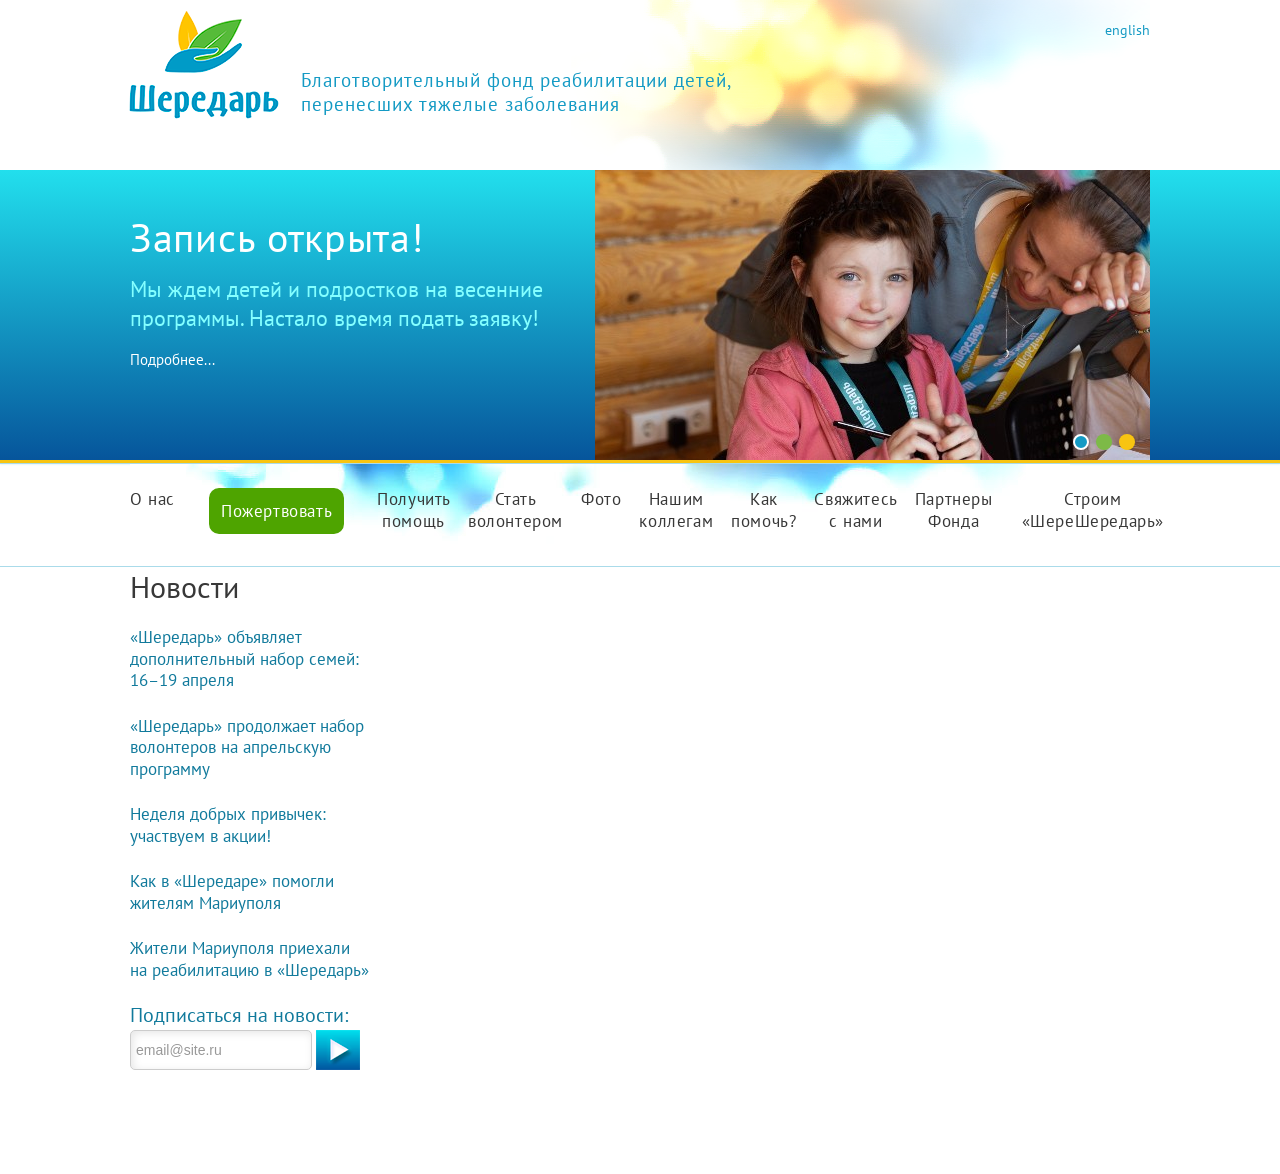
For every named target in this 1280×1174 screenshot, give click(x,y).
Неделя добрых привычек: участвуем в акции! (228, 825)
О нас (152, 499)
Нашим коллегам (676, 510)
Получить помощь (414, 510)
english (1127, 29)
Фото (601, 499)
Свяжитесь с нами (855, 510)
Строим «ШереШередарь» (1093, 510)
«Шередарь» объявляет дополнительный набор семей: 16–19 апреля (244, 658)
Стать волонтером (515, 510)
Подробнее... (172, 359)
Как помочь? (763, 510)
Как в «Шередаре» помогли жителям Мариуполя (232, 892)
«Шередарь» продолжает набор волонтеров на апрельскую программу (247, 747)
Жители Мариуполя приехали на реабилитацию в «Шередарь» (249, 959)
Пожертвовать (276, 511)
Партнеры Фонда (954, 510)
